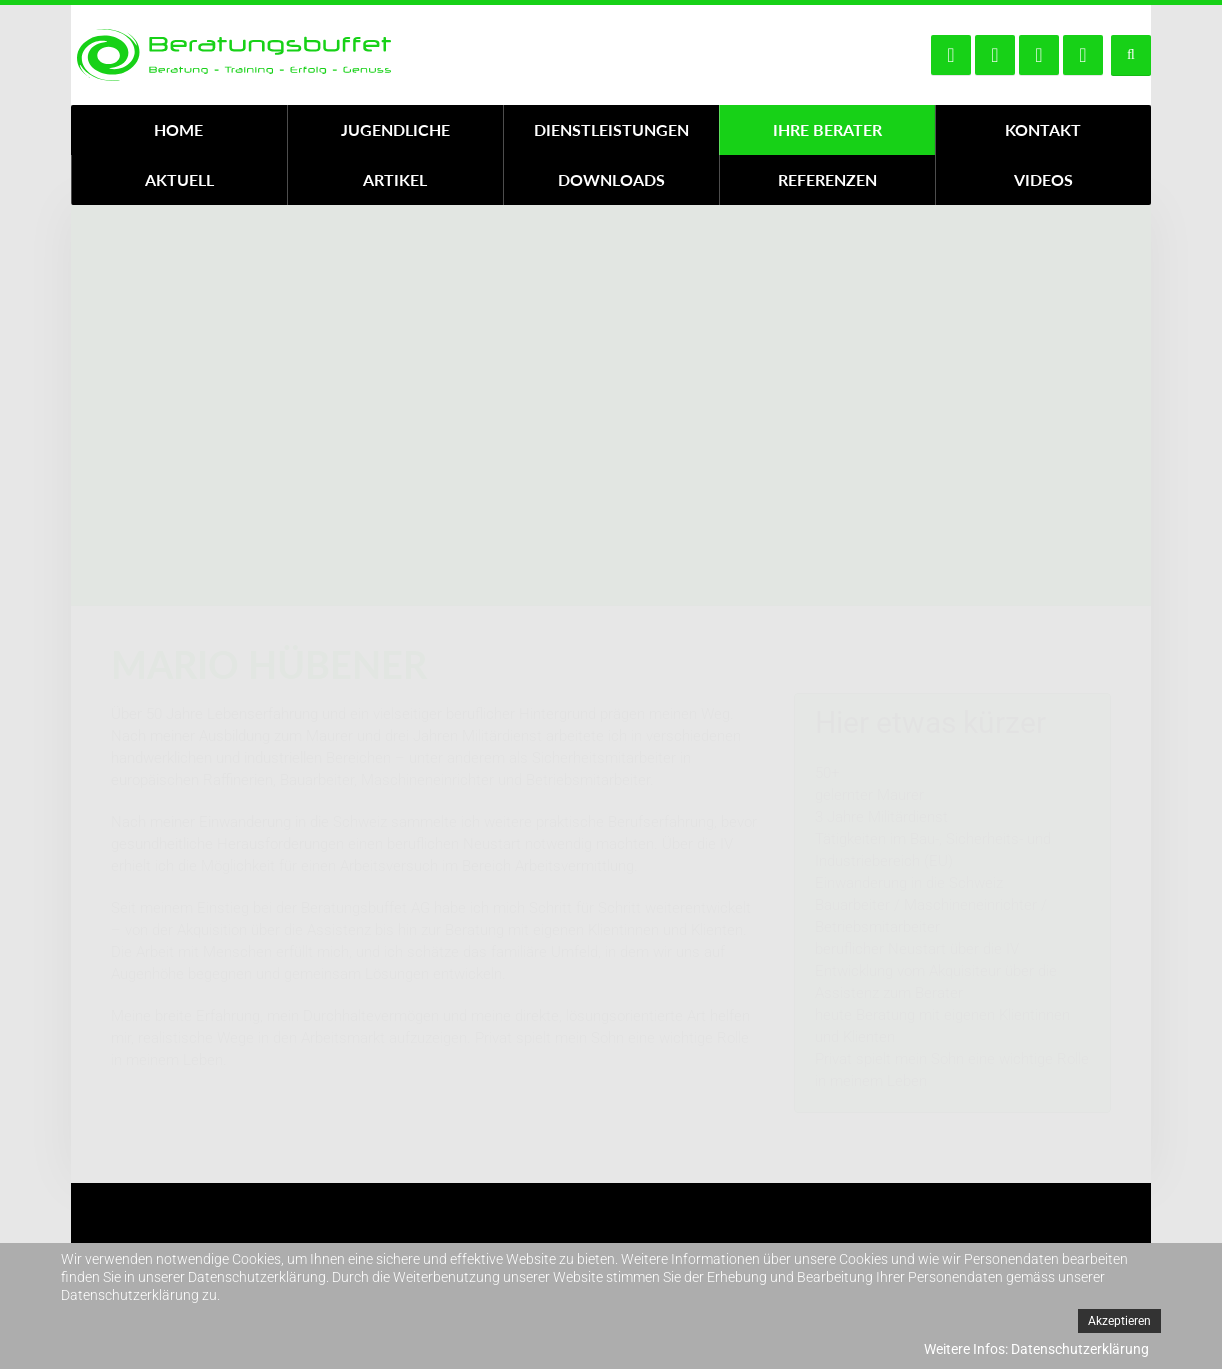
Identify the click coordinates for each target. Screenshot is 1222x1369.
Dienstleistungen (611, 129)
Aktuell (179, 179)
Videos (1043, 179)
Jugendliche (395, 129)
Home (178, 129)
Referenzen (827, 179)
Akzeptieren (1119, 1321)
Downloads (611, 179)
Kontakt (1043, 129)
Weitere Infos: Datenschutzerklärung (1036, 1349)
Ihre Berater (827, 129)
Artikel (395, 179)
